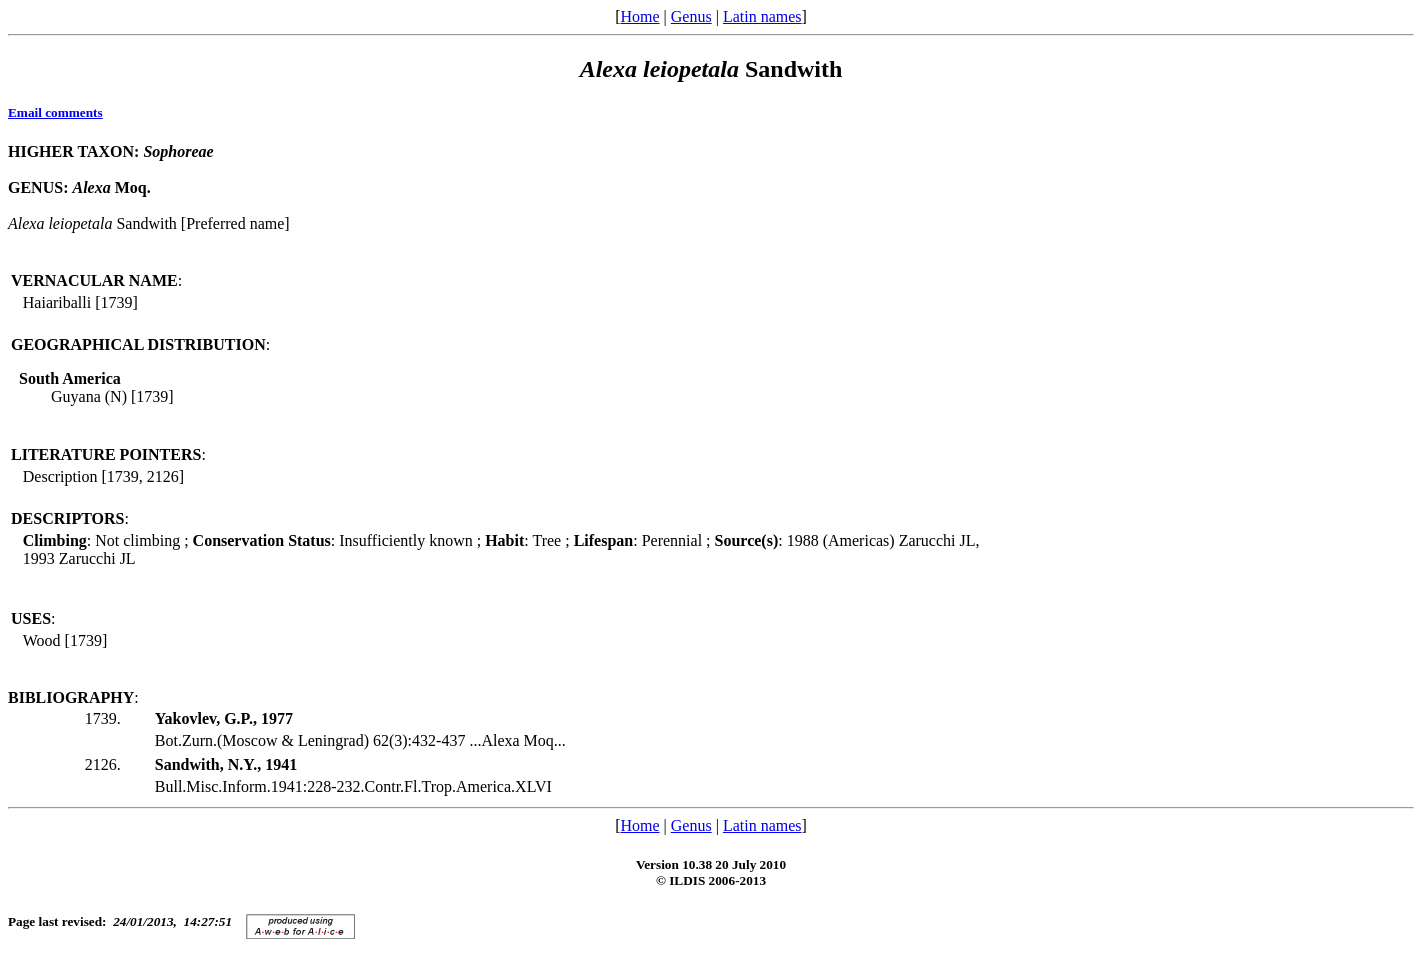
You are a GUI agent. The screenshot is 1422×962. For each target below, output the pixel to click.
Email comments (55, 112)
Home (639, 16)
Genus (691, 16)
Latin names (762, 16)
